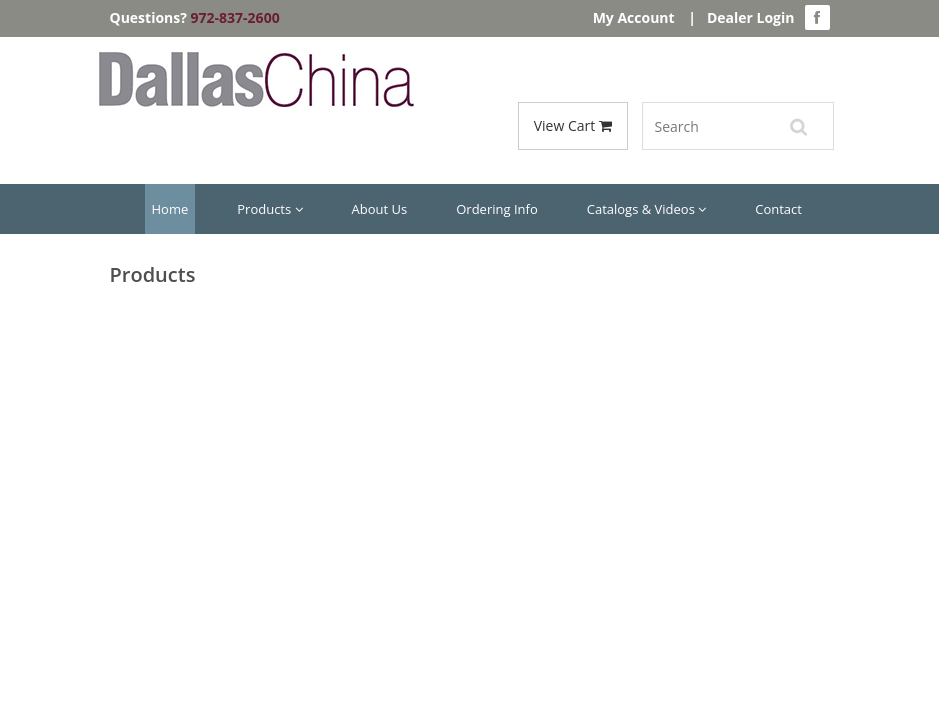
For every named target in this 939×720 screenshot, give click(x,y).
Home (170, 209)
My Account (634, 17)
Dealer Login (751, 17)
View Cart (573, 125)
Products (269, 209)
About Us (380, 209)
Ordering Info (496, 209)
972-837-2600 (235, 17)
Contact (778, 209)
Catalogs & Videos (647, 209)
